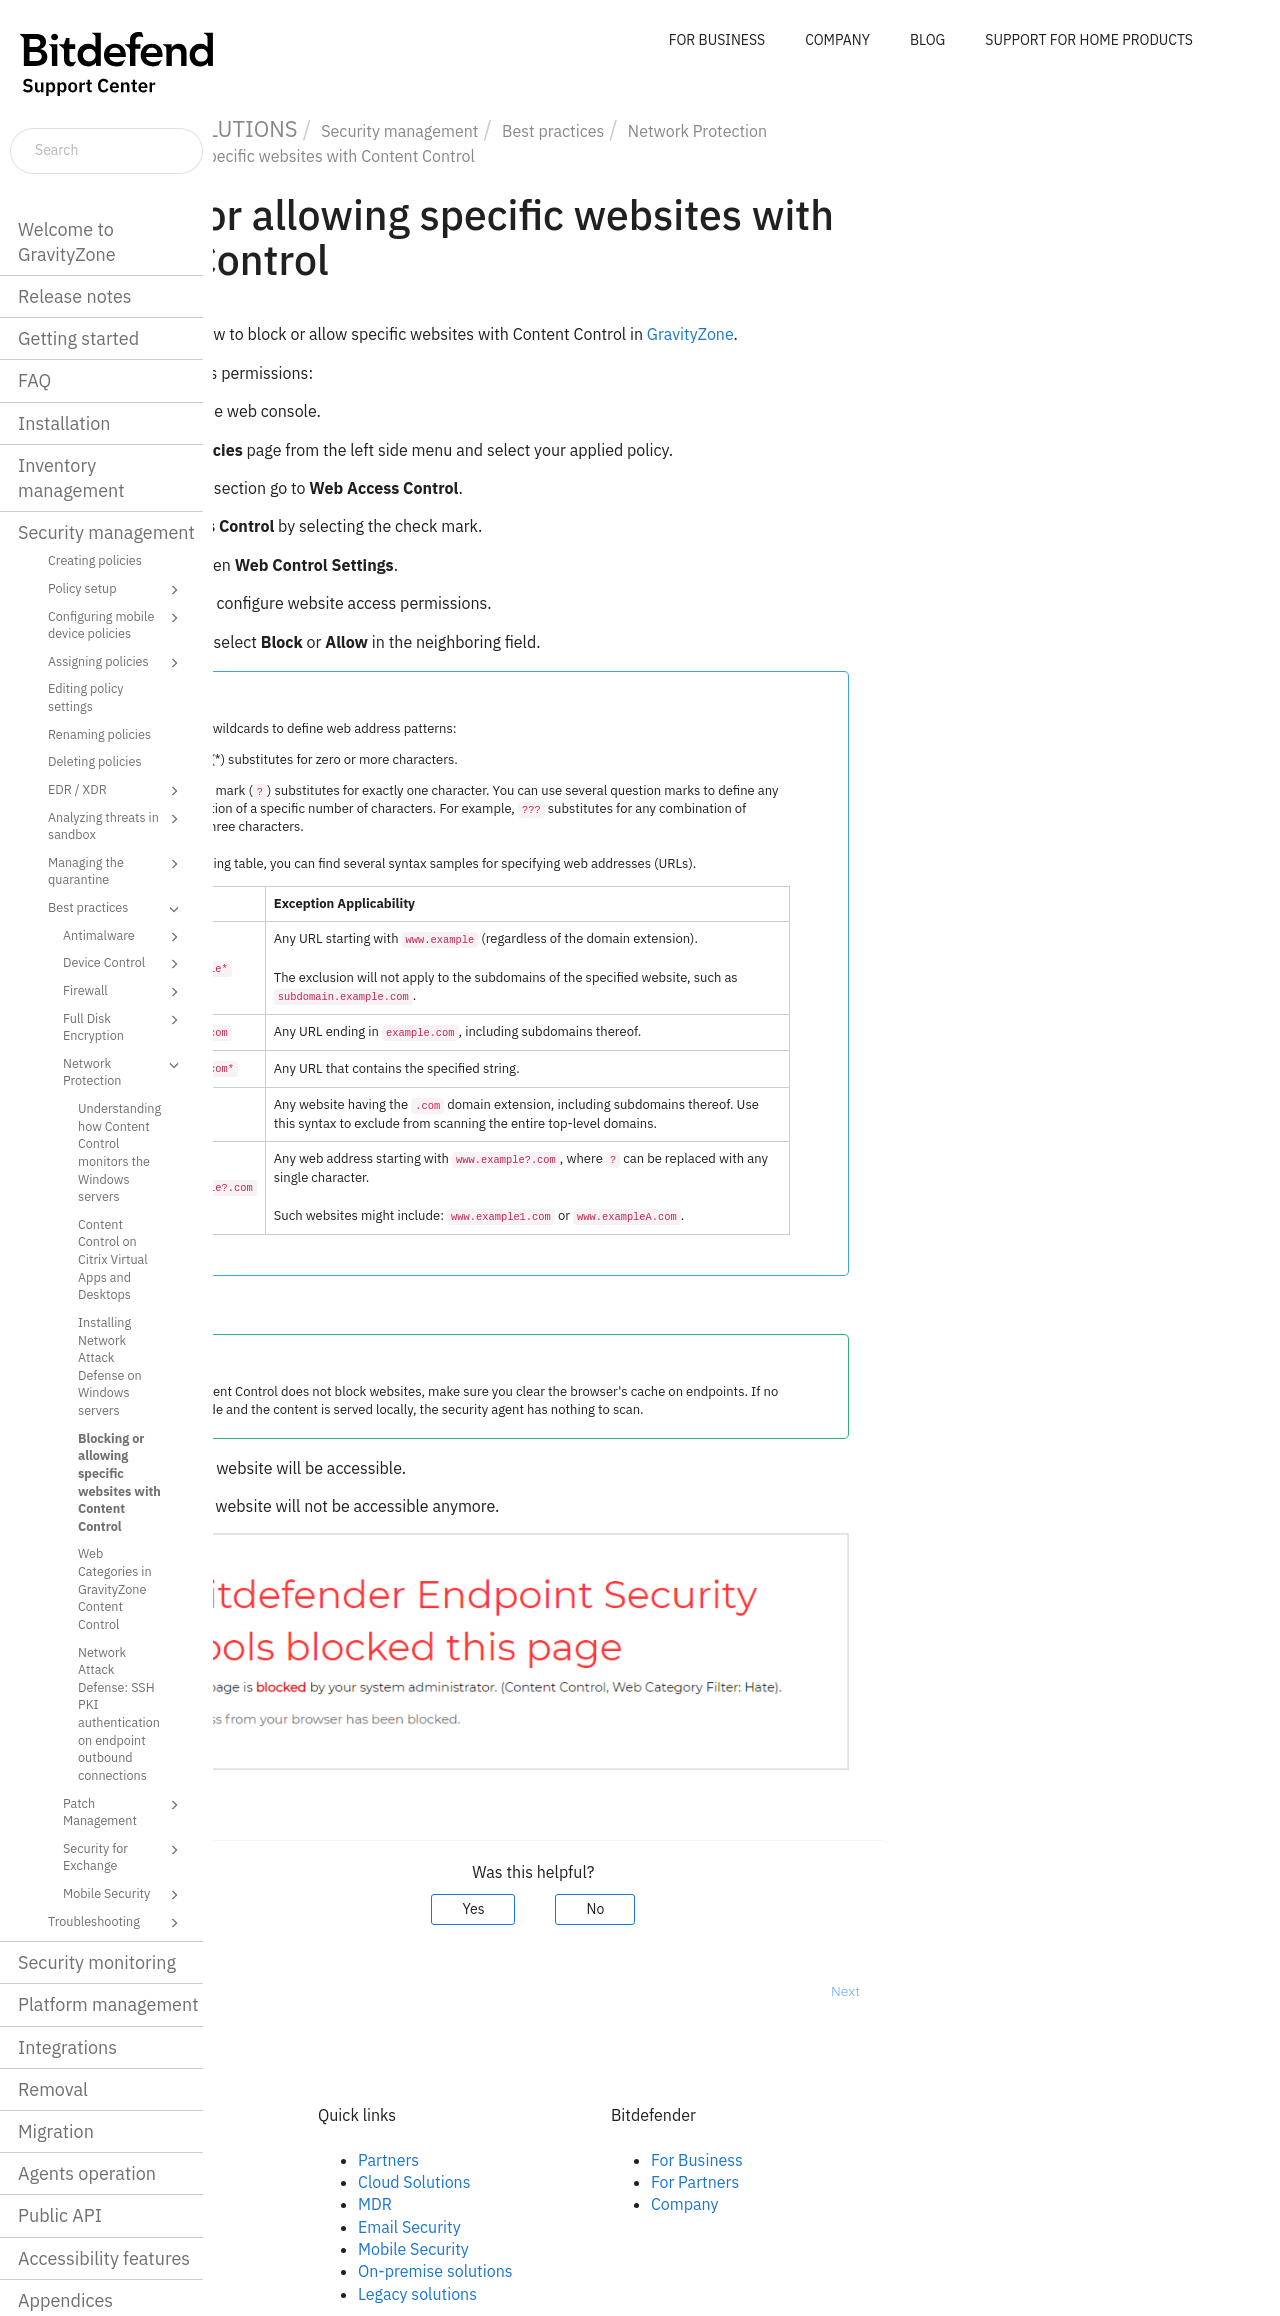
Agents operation (87, 2173)
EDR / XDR (116, 791)
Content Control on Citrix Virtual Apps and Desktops (113, 1259)
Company (898, 2204)
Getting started (78, 338)
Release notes (75, 296)
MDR (588, 2204)
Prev (265, 1991)
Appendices (65, 2300)
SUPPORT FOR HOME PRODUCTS (1089, 40)
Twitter (303, 2204)
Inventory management (71, 478)
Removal (53, 2089)
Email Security (622, 2227)
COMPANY (837, 40)
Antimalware (124, 937)
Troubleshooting (116, 1923)
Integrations (67, 2047)
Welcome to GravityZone (67, 242)
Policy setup (116, 590)
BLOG (927, 40)
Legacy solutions (630, 2294)
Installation (64, 423)
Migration (56, 2131)
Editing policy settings (86, 697)
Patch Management (124, 1811)
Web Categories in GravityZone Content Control (115, 1588)
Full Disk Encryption (124, 1026)
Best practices (116, 909)
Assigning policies (116, 663)
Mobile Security (124, 1895)
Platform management (108, 2004)
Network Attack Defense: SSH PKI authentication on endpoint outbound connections (119, 1713)
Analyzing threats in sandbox (116, 825)
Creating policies (95, 560)
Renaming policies (99, 734)
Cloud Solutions (627, 2182)
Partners (601, 2160)
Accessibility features (104, 2258)
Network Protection (124, 1071)
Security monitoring (97, 1962)
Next (1058, 1991)
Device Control (124, 964)
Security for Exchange (124, 1856)
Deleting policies (95, 761)
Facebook (312, 2160)
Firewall (124, 992)
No (809, 1909)
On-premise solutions (648, 2271)
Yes (687, 1909)
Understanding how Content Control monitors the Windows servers (119, 1152)
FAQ (34, 380)
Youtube (308, 2227)
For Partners (908, 2182)
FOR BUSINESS (717, 40)
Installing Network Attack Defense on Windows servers (110, 1366)
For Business (910, 2160)
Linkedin (308, 2182)
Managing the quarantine (116, 870)
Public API (60, 2215)
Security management (106, 532)
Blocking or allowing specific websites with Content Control (119, 1482)
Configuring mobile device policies (116, 624)
